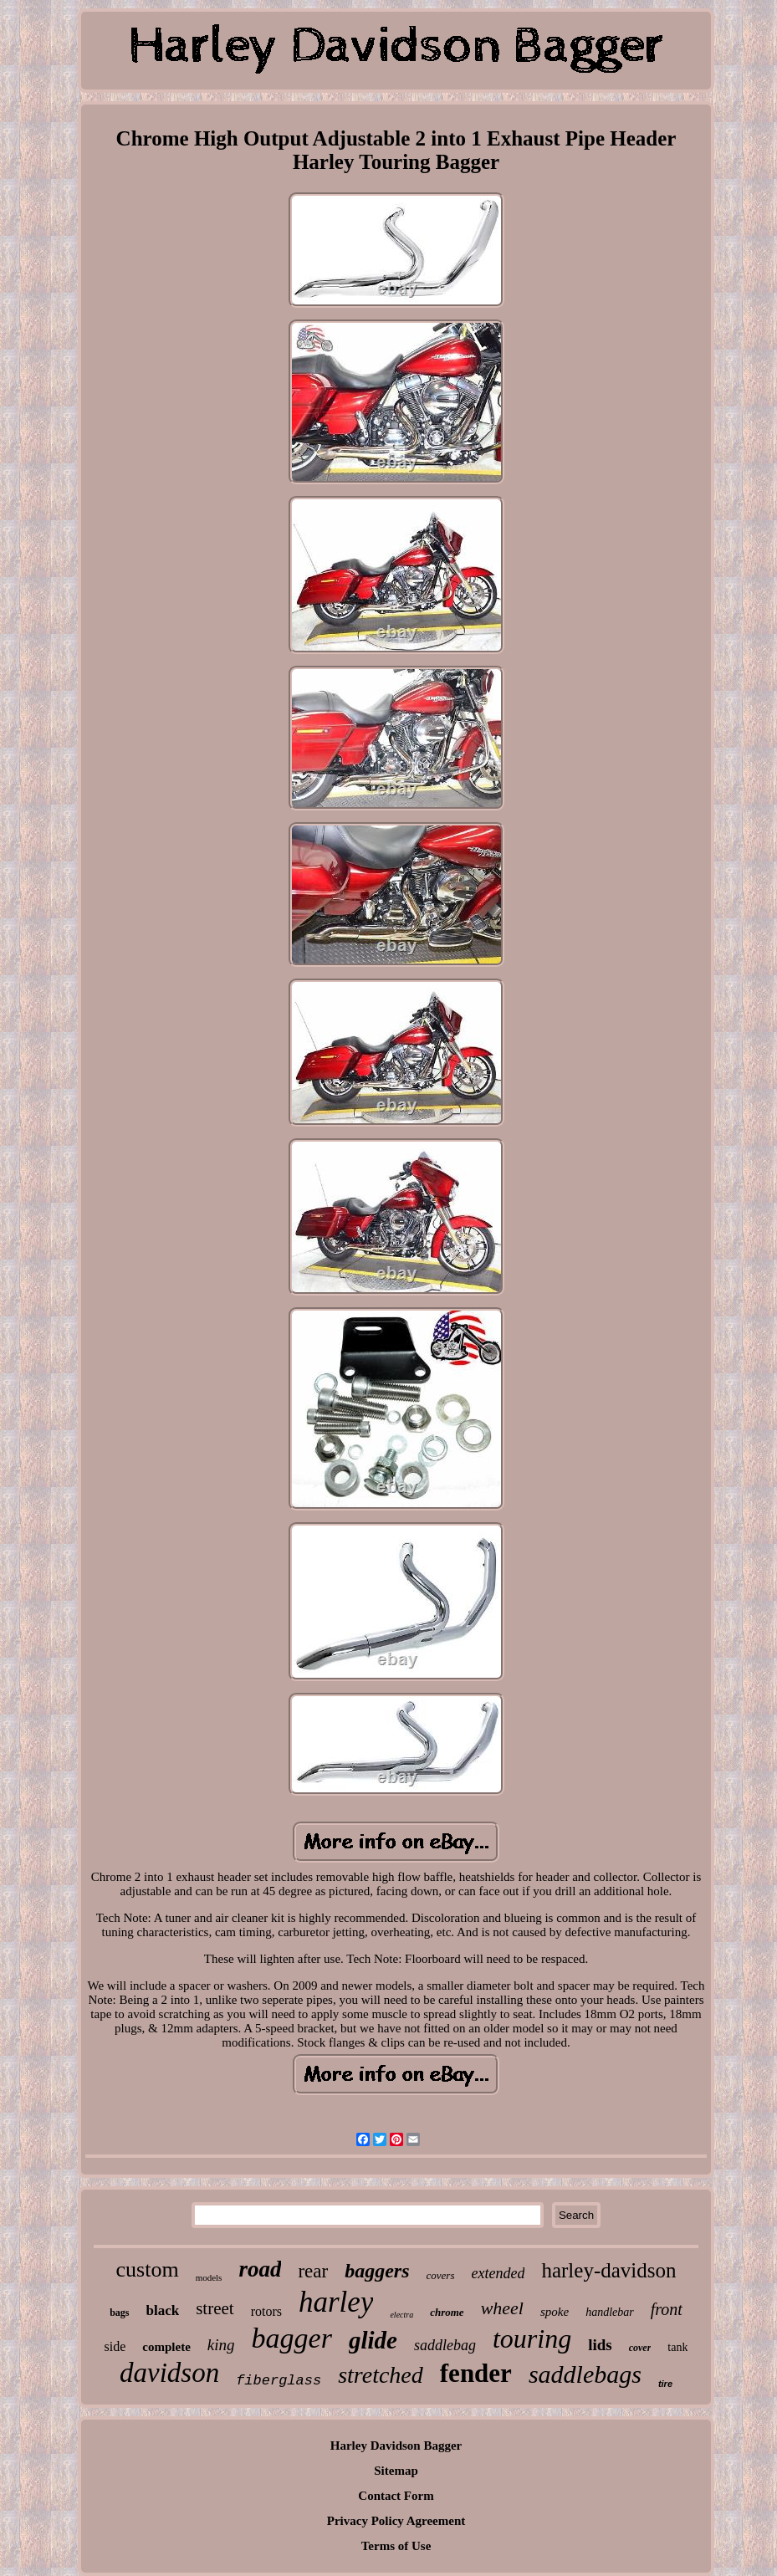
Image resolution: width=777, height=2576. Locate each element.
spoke (554, 2311)
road (259, 2269)
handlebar (609, 2312)
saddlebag (445, 2345)
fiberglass (278, 2381)
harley (336, 2302)
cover (640, 2348)
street (214, 2308)
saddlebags (585, 2374)
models (209, 2277)
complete (166, 2347)
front (666, 2309)
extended (497, 2273)
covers (441, 2275)
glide (373, 2340)
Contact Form (395, 2495)
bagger (292, 2338)
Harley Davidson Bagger (396, 2445)
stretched (380, 2375)
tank (677, 2347)
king (221, 2345)
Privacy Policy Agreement (396, 2520)
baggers (377, 2271)
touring (532, 2338)
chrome (446, 2312)
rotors (266, 2311)
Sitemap (396, 2470)
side (115, 2346)
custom (147, 2269)
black (163, 2310)
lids (600, 2345)
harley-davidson (608, 2270)
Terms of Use (396, 2546)
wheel (502, 2307)
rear (313, 2271)
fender (476, 2373)
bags (119, 2312)
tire (665, 2384)
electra (401, 2314)
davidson (169, 2373)
